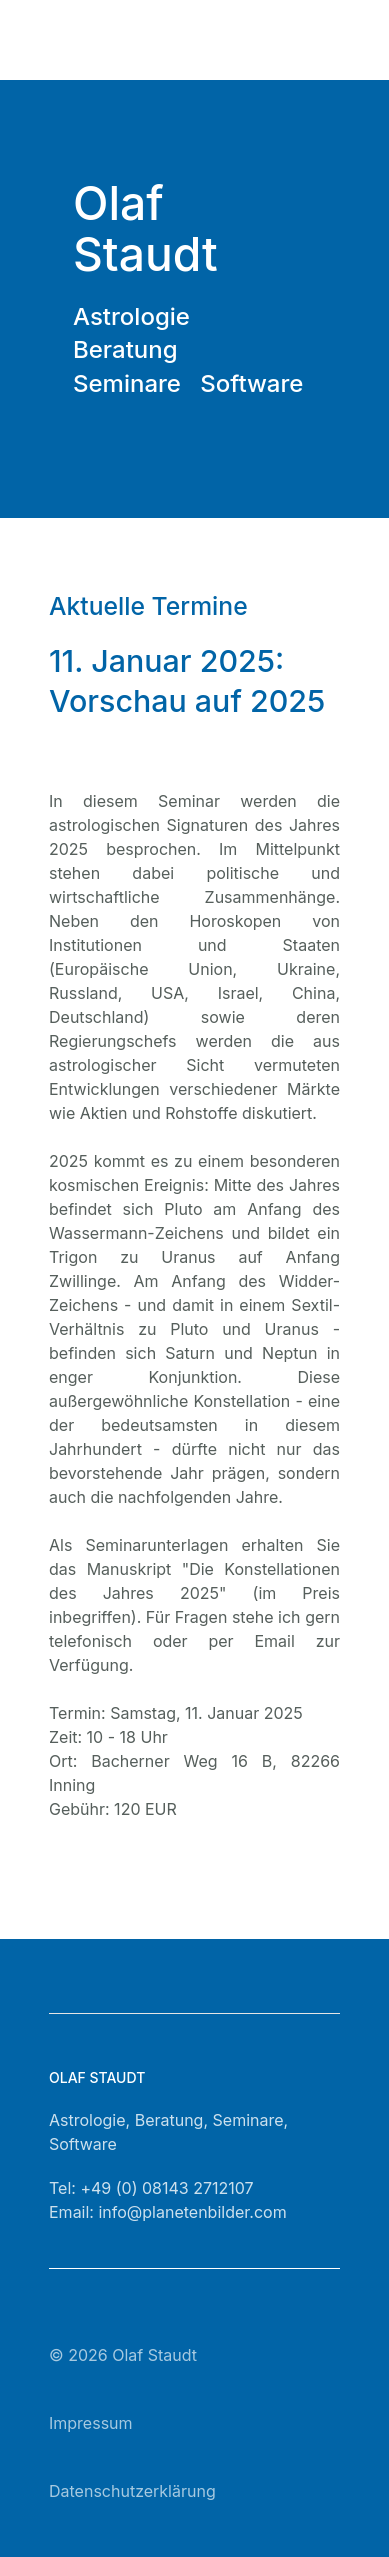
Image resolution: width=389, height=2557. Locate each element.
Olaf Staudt (154, 2355)
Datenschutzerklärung (132, 2491)
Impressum (91, 2423)
